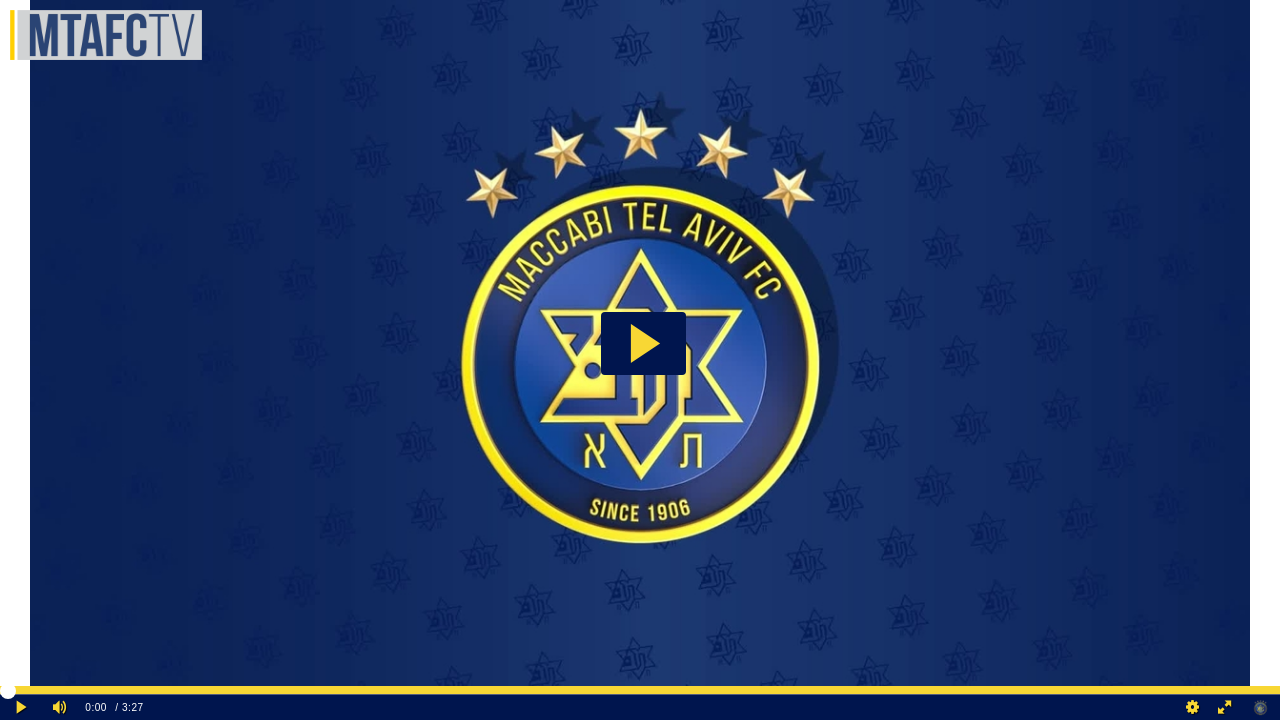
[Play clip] (22, 707)
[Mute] (60, 707)
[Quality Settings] (1193, 707)
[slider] (640, 690)
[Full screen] (1225, 707)
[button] (643, 343)
